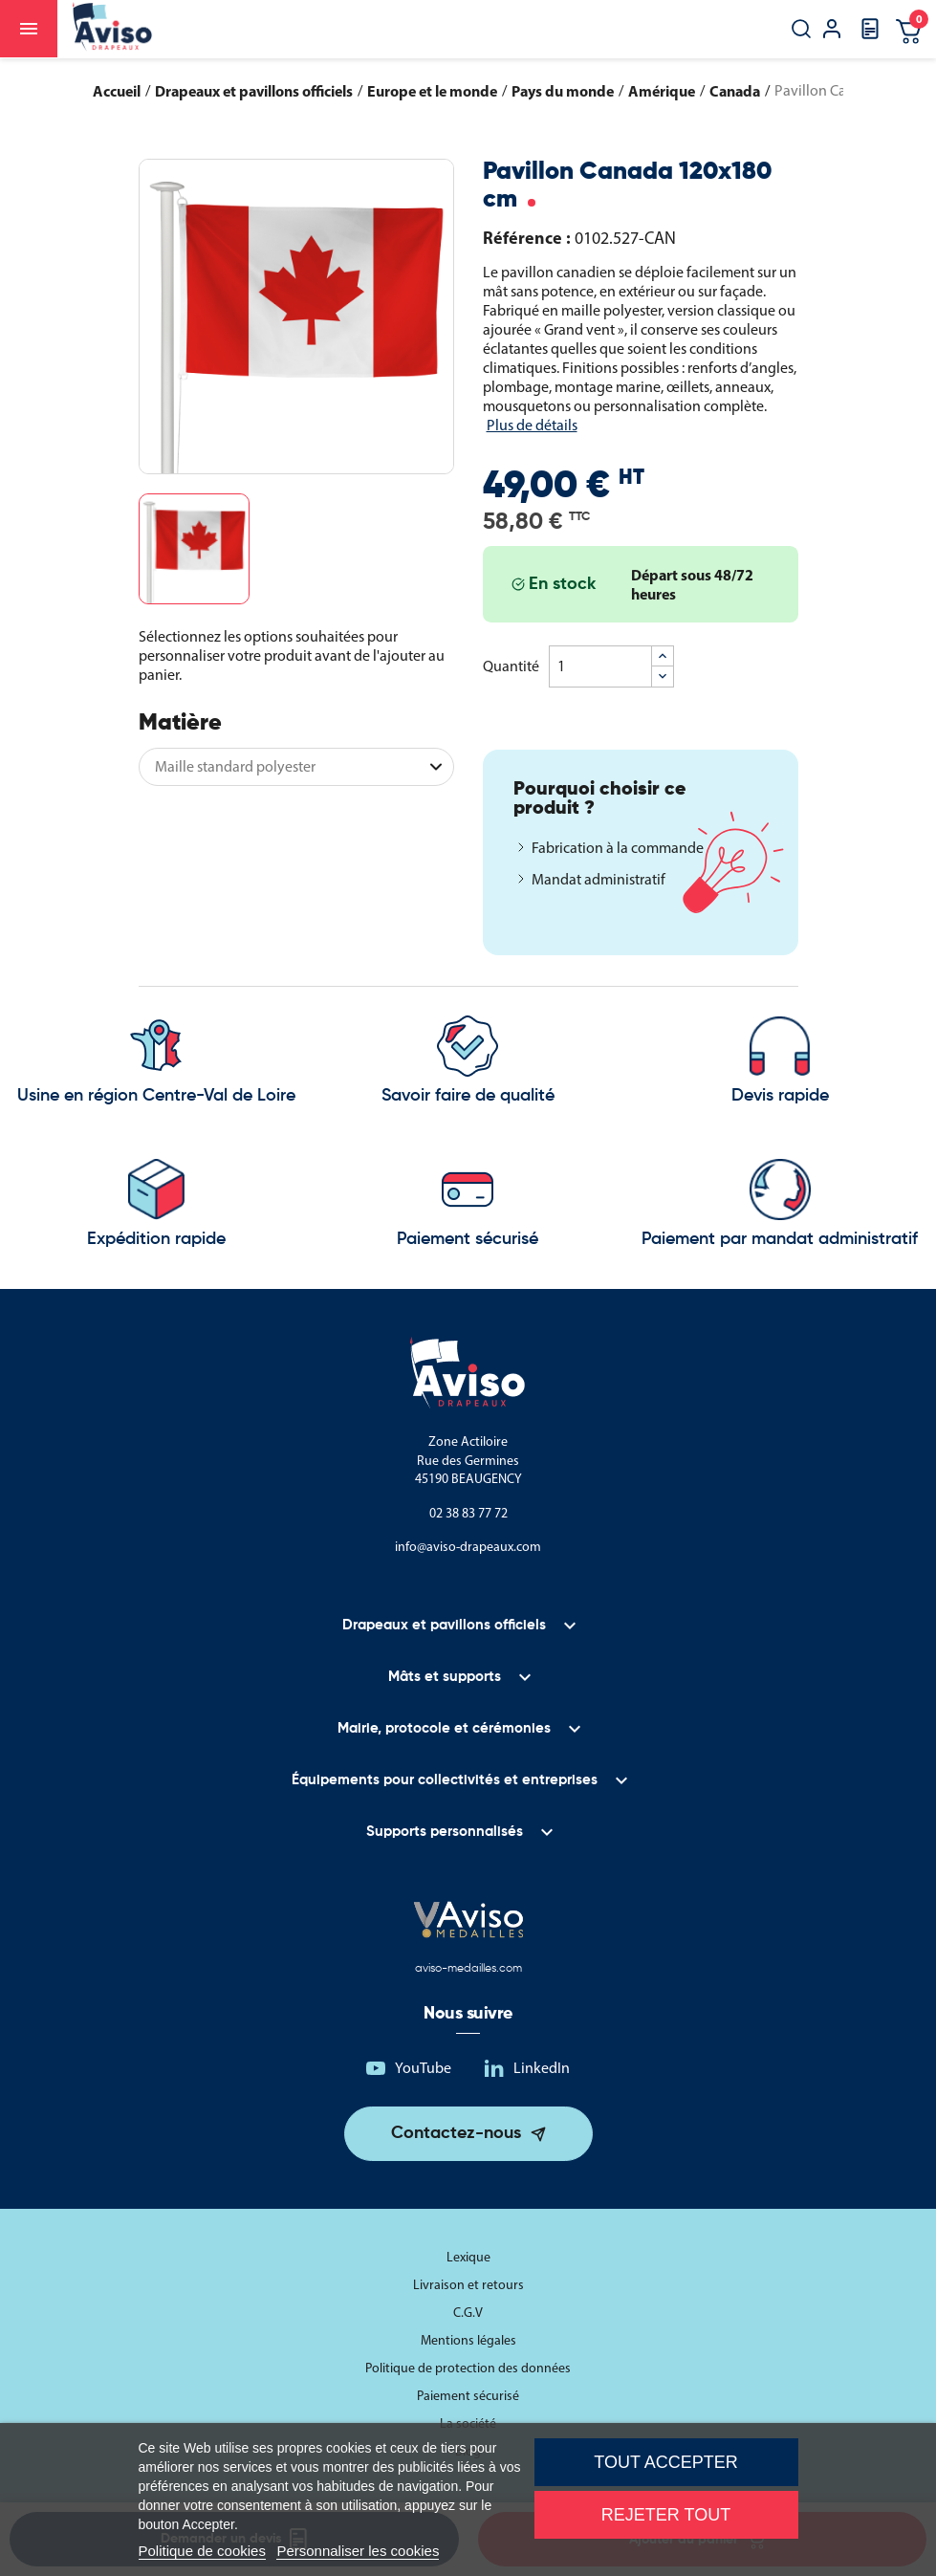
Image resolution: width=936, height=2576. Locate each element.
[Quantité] (600, 666)
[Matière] (296, 767)
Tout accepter (665, 2462)
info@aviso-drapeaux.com (468, 1547)
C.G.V (468, 2312)
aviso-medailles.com (468, 1969)
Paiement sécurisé (468, 2396)
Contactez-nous (456, 2133)
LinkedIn (541, 2068)
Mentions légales (468, 2340)
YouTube (423, 2068)
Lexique (468, 2257)
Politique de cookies (202, 2551)
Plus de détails (532, 425)
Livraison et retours (468, 2285)
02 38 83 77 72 (468, 1513)
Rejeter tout (665, 2514)
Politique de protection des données (468, 2368)
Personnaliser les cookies (357, 2551)
